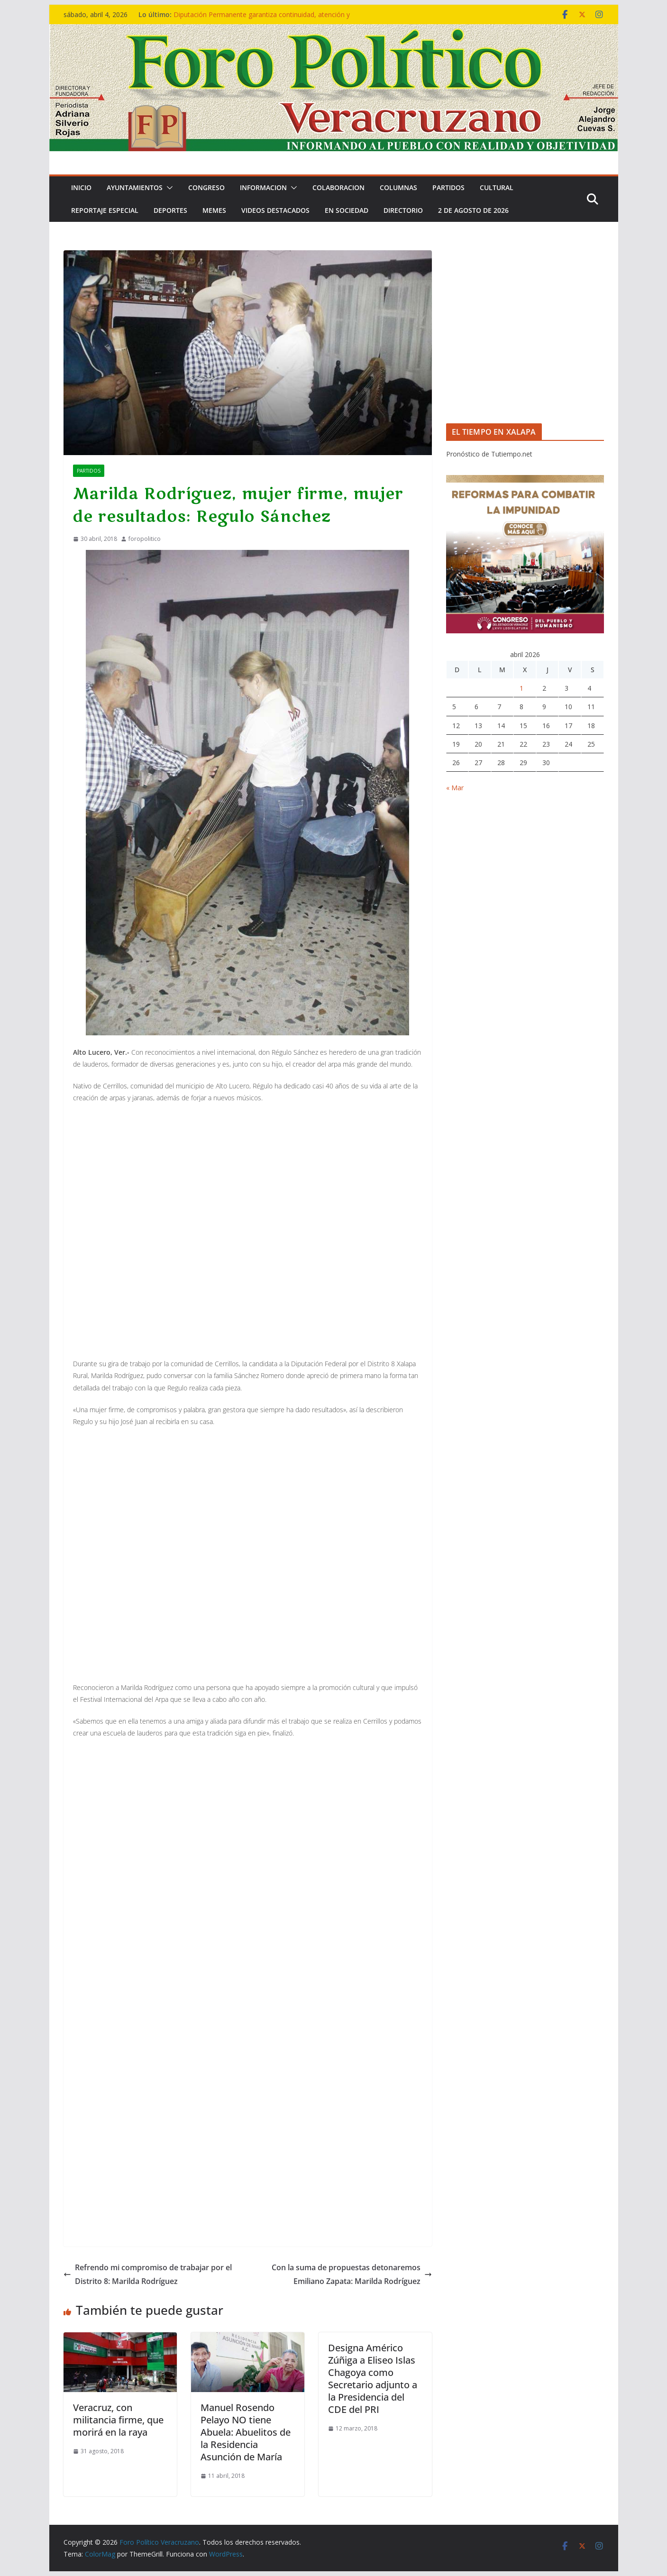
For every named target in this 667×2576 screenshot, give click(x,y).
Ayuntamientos (135, 187)
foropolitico (144, 539)
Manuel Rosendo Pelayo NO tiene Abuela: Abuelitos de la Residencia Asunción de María (246, 2432)
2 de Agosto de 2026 (473, 210)
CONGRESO (206, 187)
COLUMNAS (398, 187)
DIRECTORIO (403, 210)
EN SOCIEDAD (346, 210)
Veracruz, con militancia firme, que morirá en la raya (118, 2420)
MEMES (214, 210)
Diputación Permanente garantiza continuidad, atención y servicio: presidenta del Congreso (262, 19)
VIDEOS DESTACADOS (275, 210)
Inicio (81, 187)
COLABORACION (338, 187)
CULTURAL (496, 187)
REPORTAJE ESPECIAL (104, 210)
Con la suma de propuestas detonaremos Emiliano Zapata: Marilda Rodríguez (352, 2274)
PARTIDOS (448, 187)
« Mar (455, 787)
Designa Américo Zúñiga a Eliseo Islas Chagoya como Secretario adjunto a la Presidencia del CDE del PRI (372, 2378)
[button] (168, 187)
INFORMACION (263, 187)
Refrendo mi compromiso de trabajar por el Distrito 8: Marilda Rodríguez (148, 2274)
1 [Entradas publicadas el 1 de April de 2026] (521, 688)
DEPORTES (170, 210)
